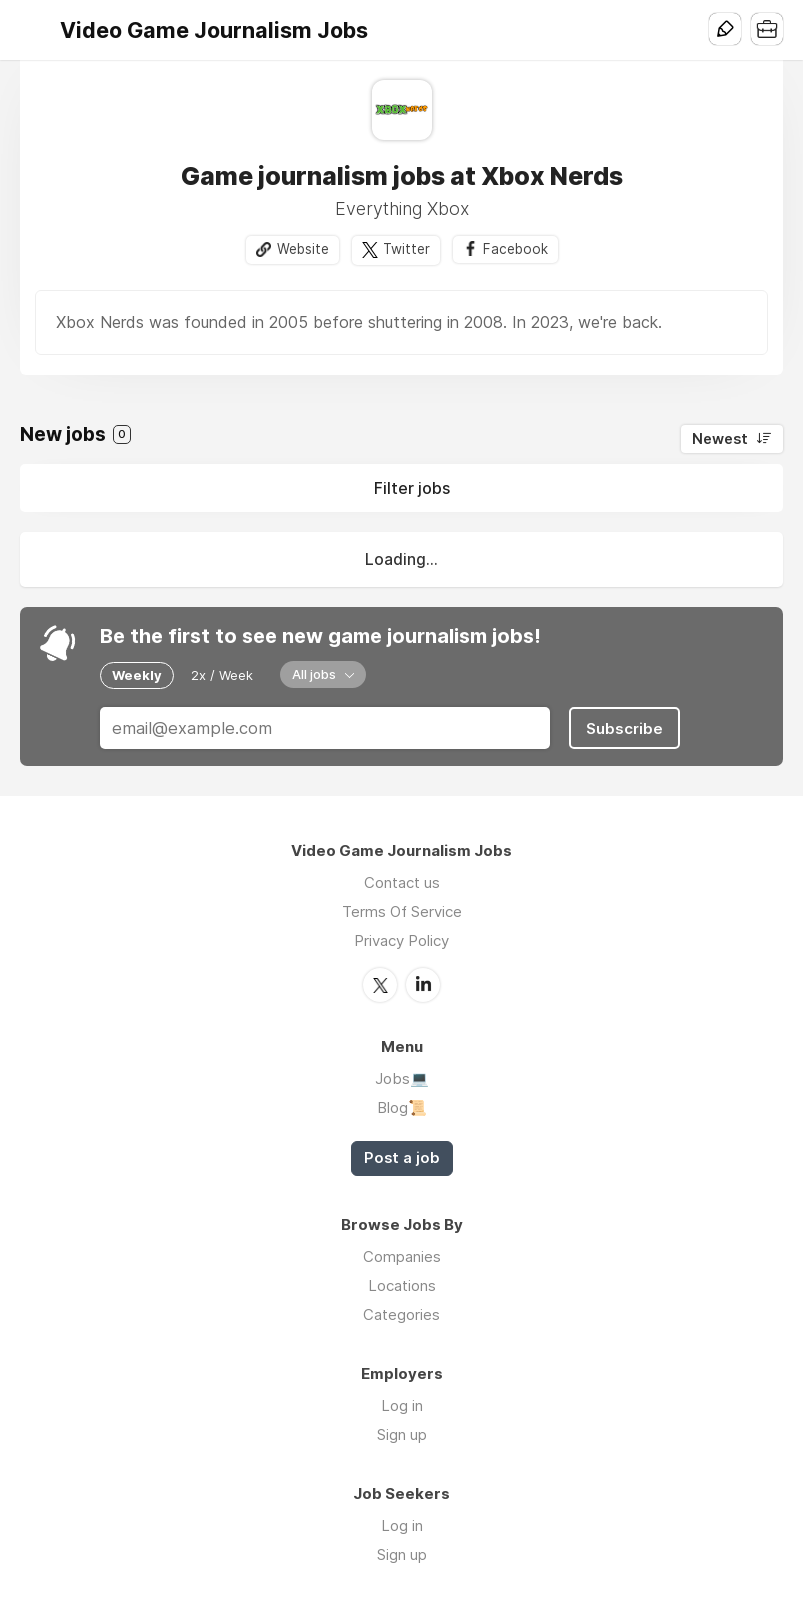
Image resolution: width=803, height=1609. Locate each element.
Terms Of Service (402, 911)
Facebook (515, 249)
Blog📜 (402, 1107)
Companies (402, 1256)
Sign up (402, 1434)
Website (303, 249)
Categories (401, 1314)
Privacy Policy (401, 940)
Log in (402, 1405)
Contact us (402, 882)
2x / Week (222, 675)
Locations (402, 1285)
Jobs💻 (402, 1078)
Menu (35, 30)
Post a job (402, 1158)
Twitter (406, 249)
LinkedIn (423, 985)
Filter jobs (412, 488)
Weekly (137, 675)
